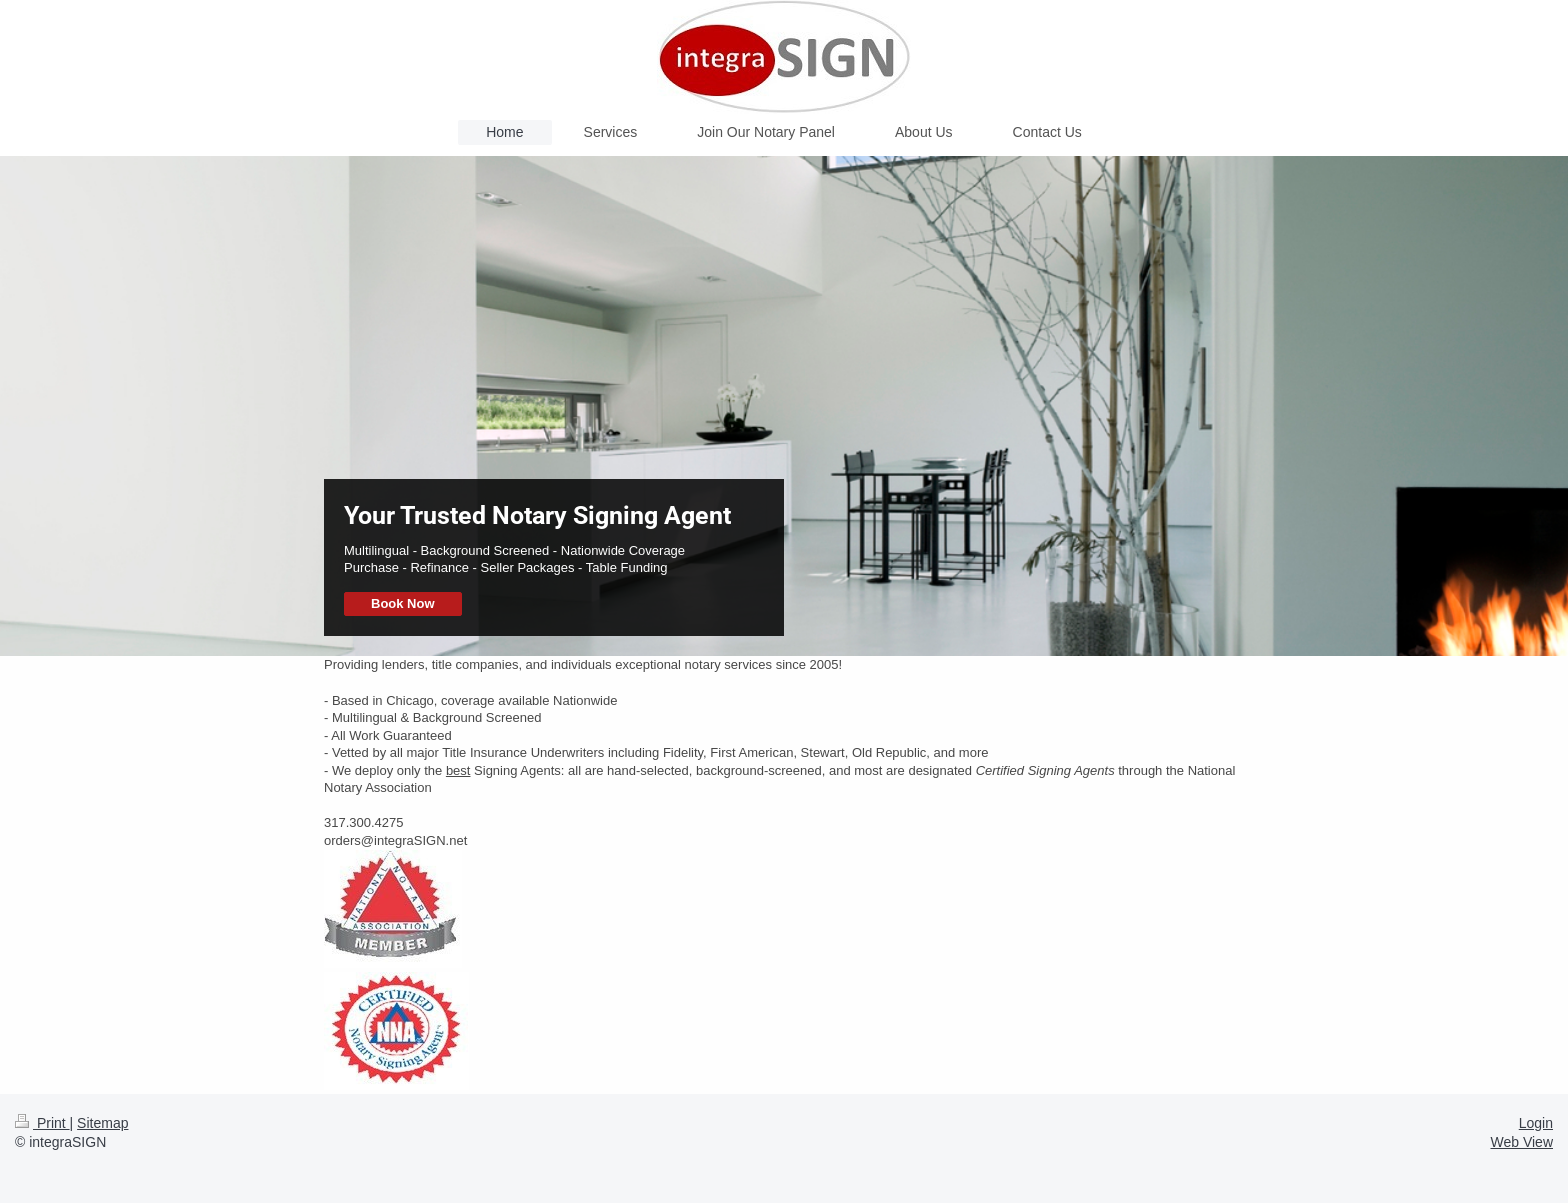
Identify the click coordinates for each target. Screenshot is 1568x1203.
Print (42, 1123)
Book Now (403, 603)
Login (1536, 1123)
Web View (1521, 1142)
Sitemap (102, 1123)
